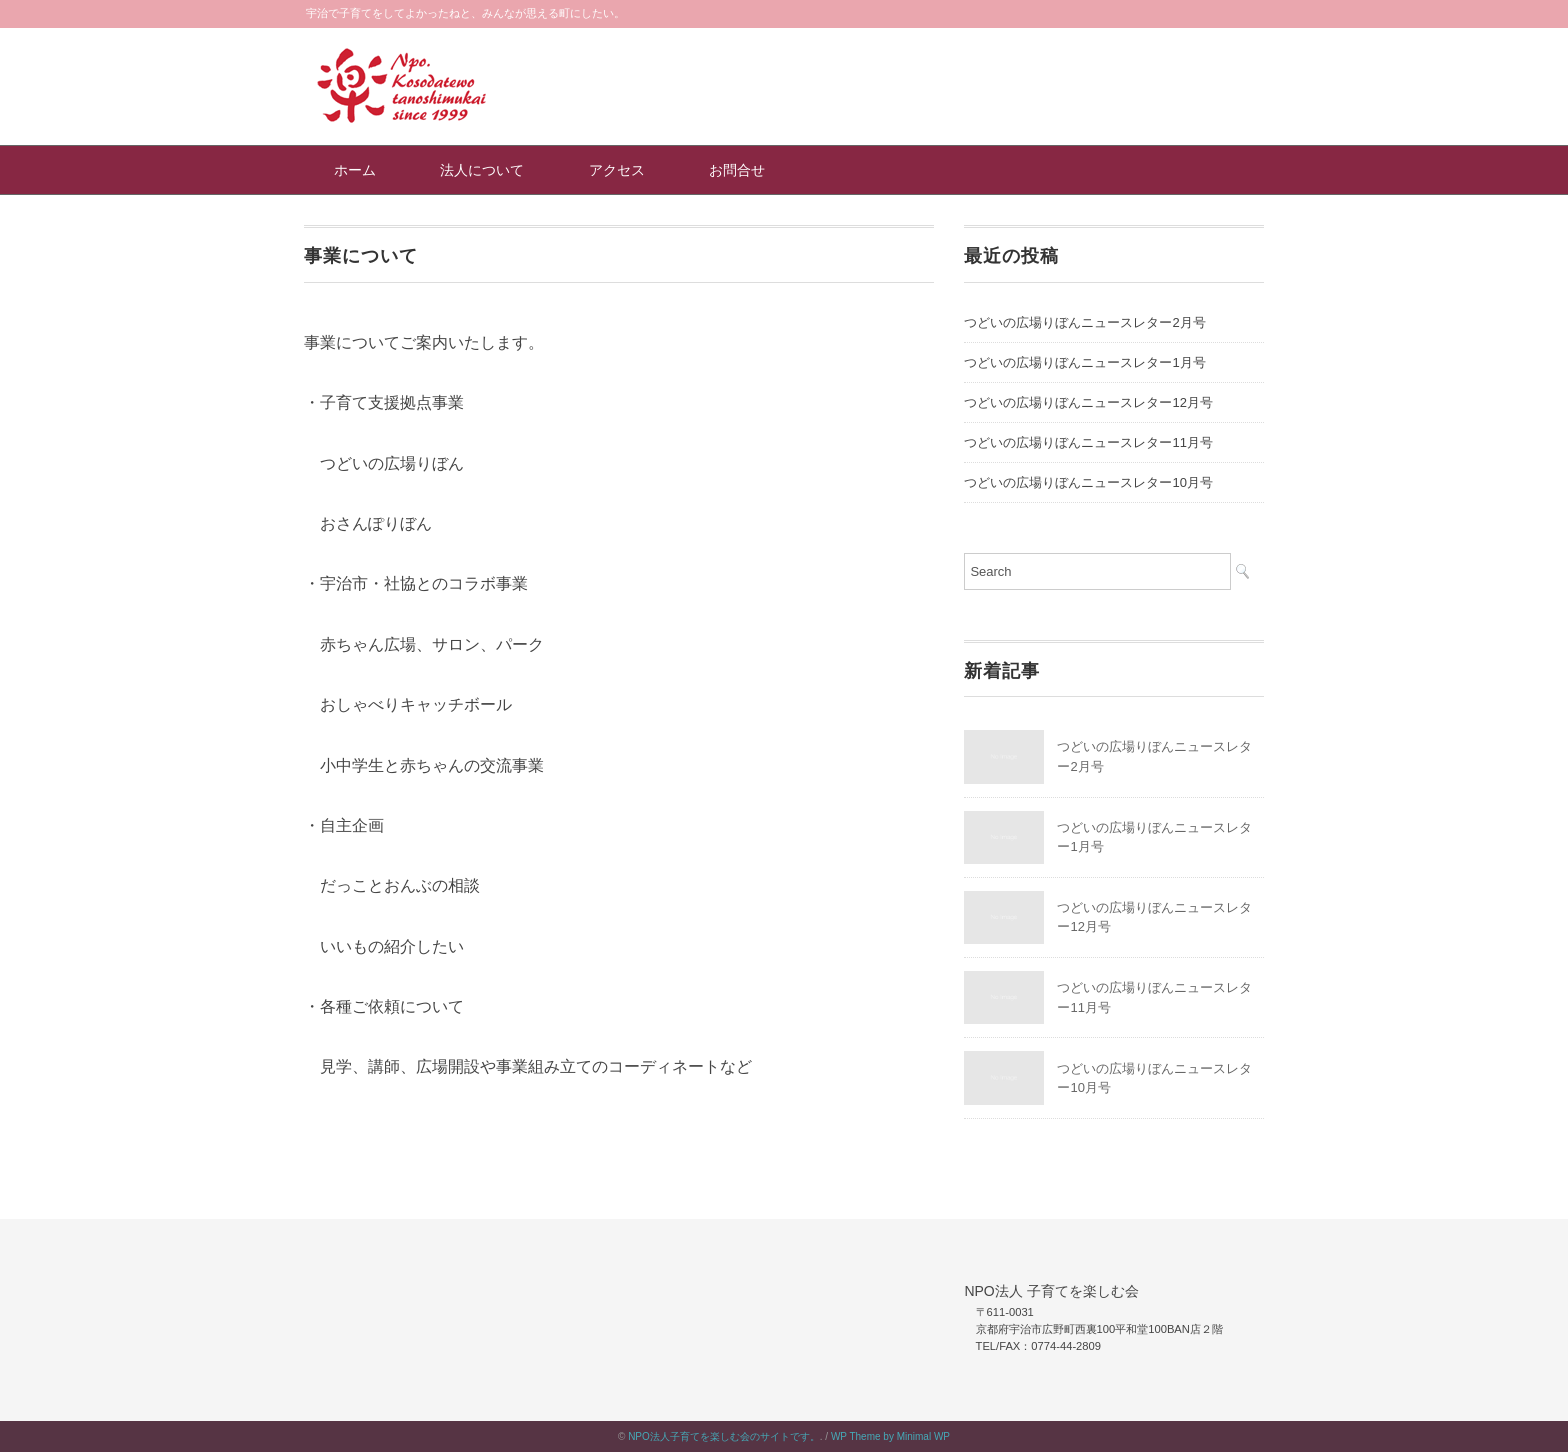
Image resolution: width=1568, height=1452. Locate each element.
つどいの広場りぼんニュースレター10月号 (1088, 482)
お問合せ (737, 170)
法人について (482, 170)
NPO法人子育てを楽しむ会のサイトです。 (724, 1436)
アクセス (617, 170)
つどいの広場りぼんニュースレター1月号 (1084, 362)
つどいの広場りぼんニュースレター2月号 (1084, 322)
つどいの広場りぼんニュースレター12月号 (1088, 402)
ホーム (355, 170)
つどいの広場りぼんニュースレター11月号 (1088, 442)
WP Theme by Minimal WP (890, 1436)
